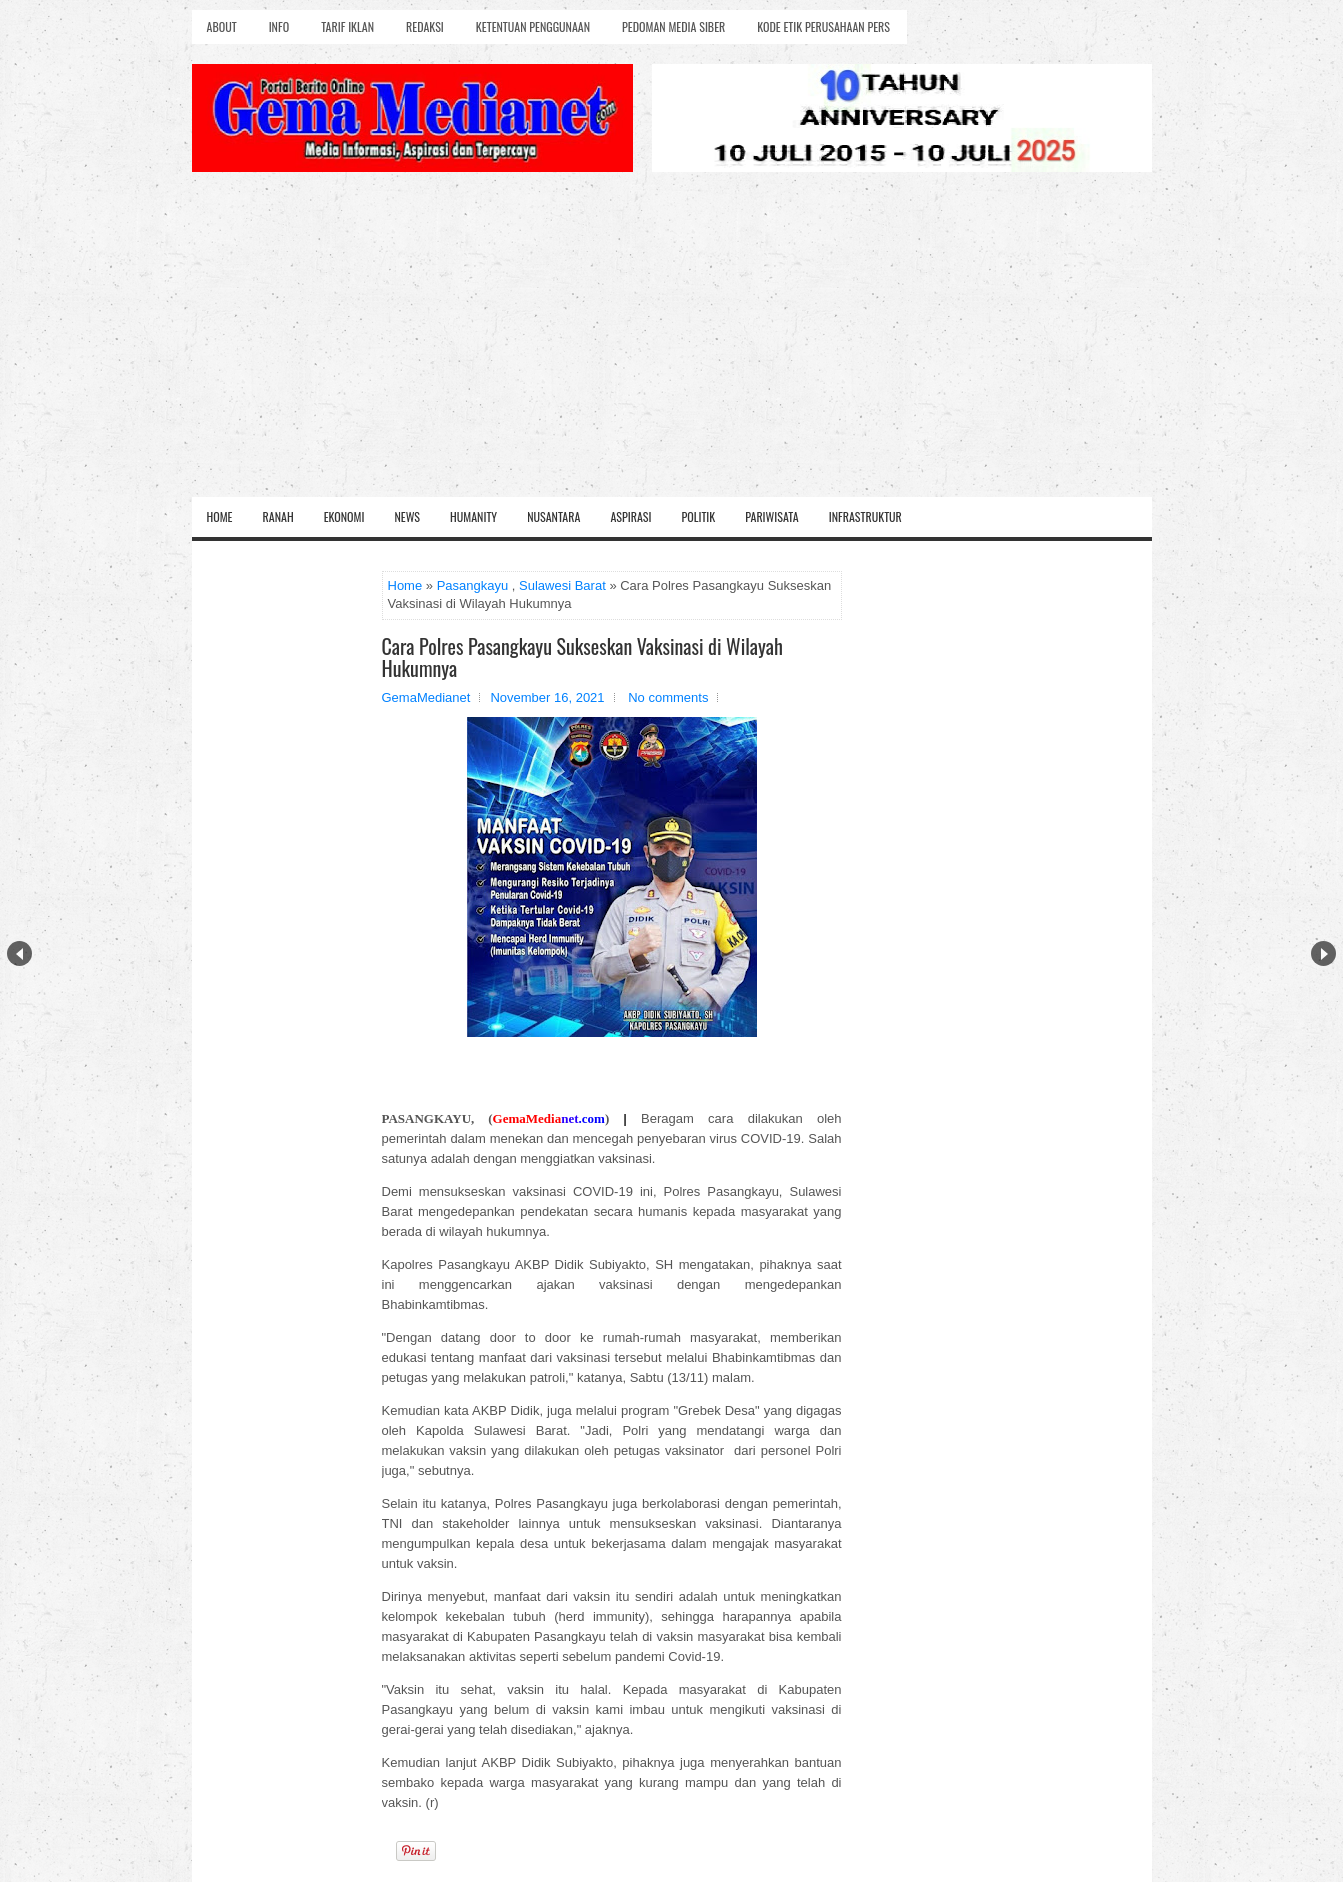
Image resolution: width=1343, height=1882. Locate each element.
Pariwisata (771, 516)
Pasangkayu (473, 585)
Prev (19, 953)
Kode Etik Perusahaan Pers (823, 26)
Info (279, 26)
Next (1323, 953)
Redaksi (425, 26)
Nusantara (553, 516)
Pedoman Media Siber (673, 26)
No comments (668, 697)
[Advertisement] (672, 347)
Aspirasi (630, 516)
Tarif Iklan (347, 26)
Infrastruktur (865, 516)
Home (220, 516)
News (407, 516)
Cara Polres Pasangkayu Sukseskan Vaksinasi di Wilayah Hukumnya (582, 657)
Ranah (278, 516)
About (222, 26)
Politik (698, 516)
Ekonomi (344, 516)
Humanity (473, 516)
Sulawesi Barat (562, 585)
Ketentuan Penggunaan (533, 26)
